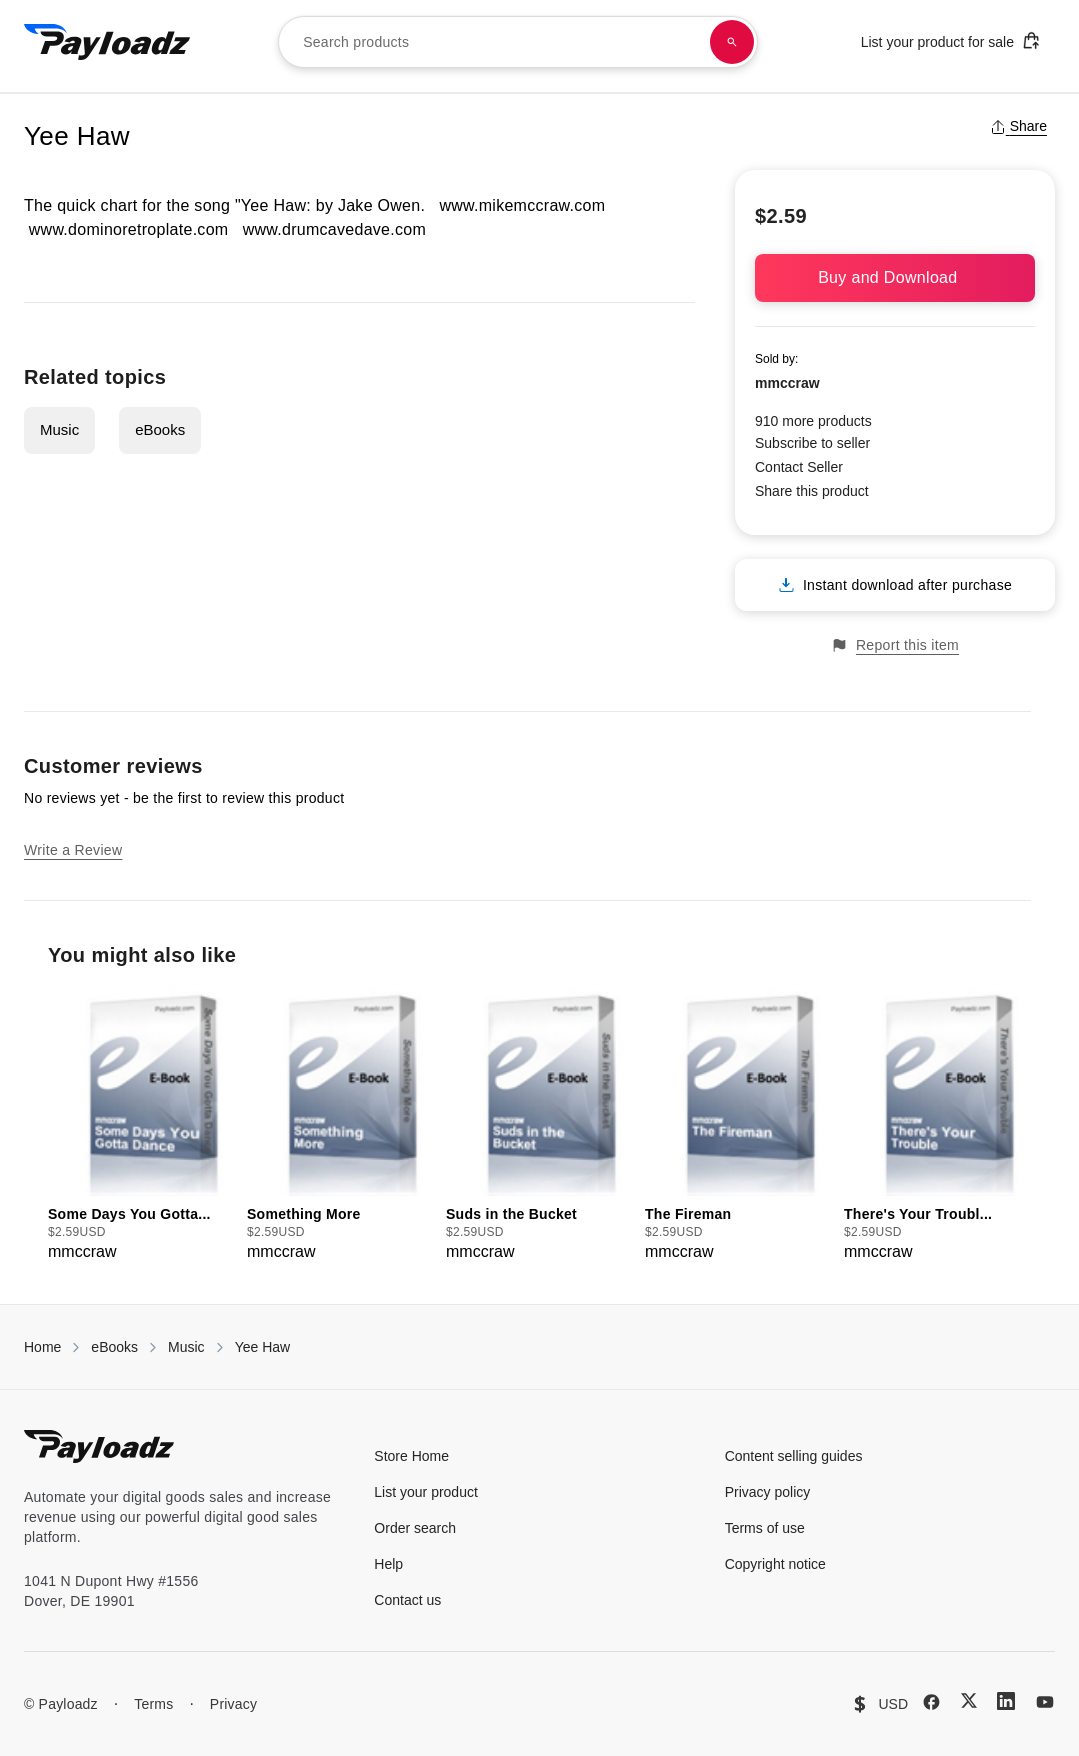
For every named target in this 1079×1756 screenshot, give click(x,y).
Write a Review (73, 850)
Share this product (812, 491)
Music (59, 429)
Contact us (407, 1600)
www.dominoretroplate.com (129, 229)
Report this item (895, 645)
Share (1018, 126)
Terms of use (765, 1528)
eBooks (160, 429)
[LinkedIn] (1006, 1701)
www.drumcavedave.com (334, 229)
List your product (426, 1492)
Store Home (411, 1456)
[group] (141, 1124)
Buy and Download (895, 277)
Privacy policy (768, 1492)
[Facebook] (931, 1702)
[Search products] (732, 42)
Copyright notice (775, 1564)
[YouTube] (1045, 1702)
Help (388, 1564)
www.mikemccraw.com (522, 205)
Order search (415, 1528)
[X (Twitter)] (969, 1700)
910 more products (813, 421)
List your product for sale (951, 40)
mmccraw (787, 383)
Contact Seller (799, 467)
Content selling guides (794, 1456)
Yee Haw (263, 1347)
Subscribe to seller (812, 443)
